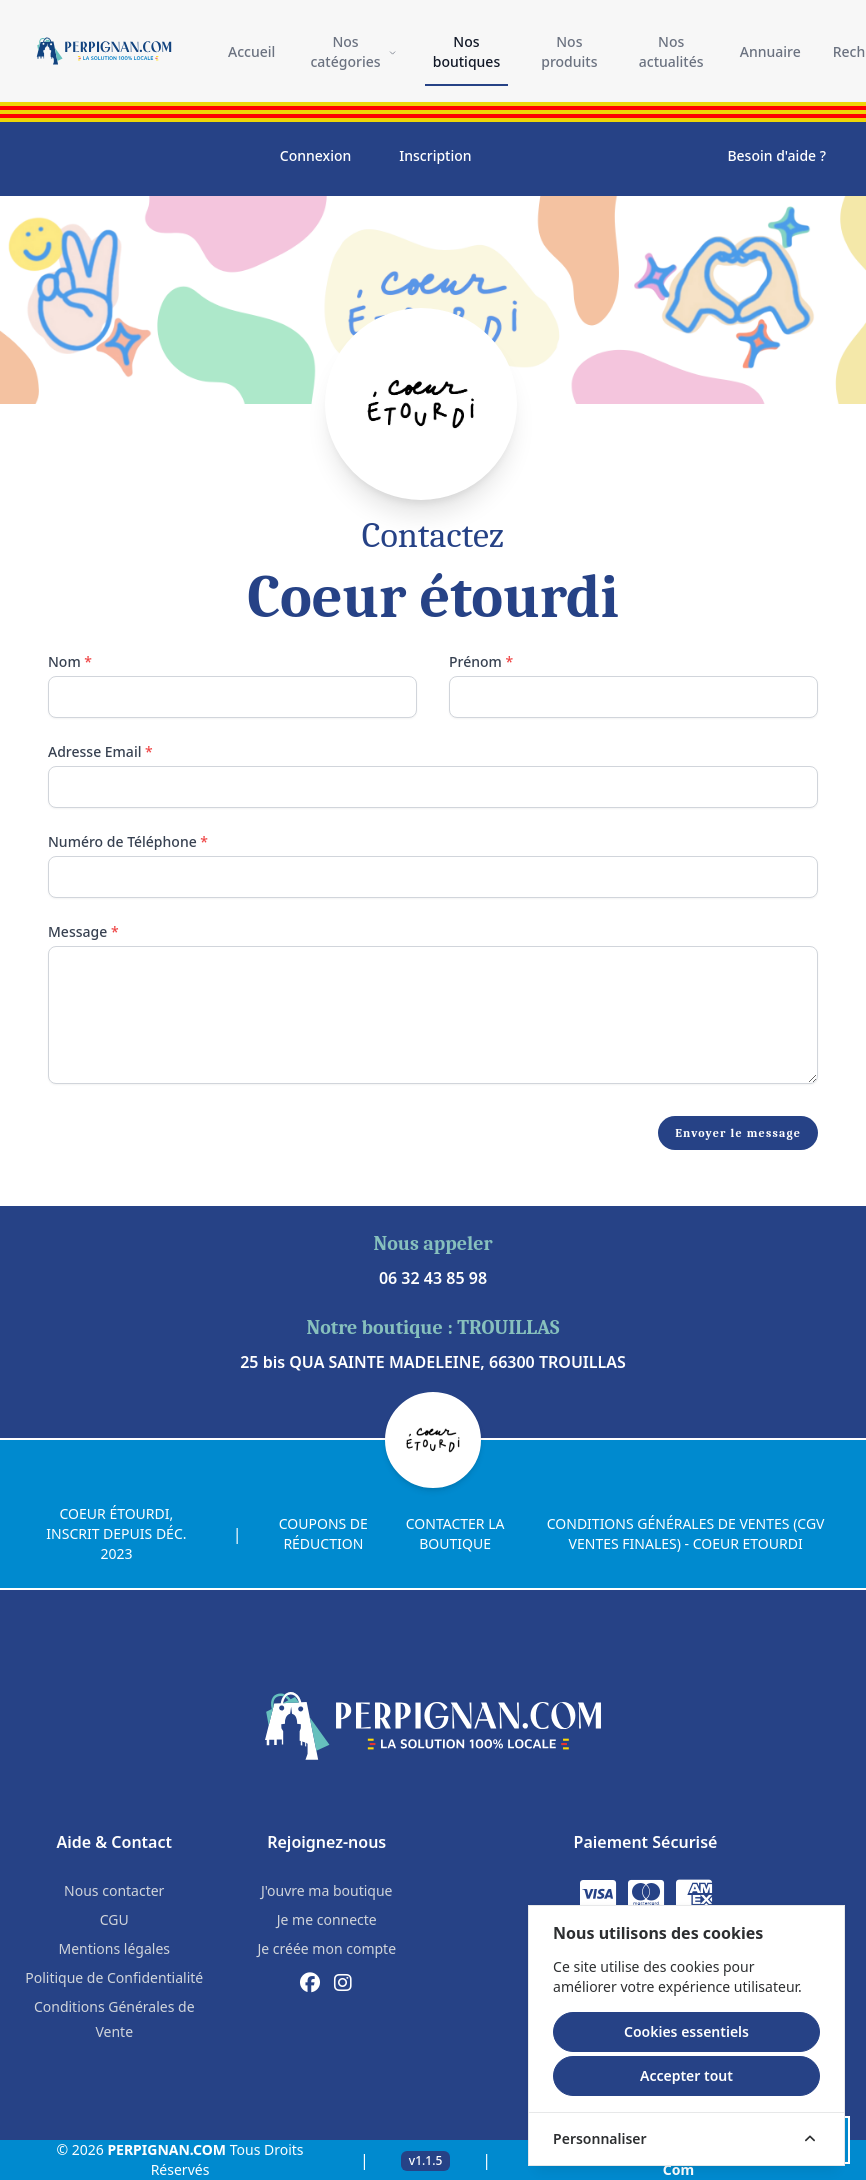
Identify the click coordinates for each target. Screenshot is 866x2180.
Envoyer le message (738, 1133)
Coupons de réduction (323, 1533)
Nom (70, 661)
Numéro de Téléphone (128, 841)
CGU (114, 1919)
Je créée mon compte (326, 1948)
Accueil (251, 51)
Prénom (481, 661)
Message (83, 931)
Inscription (435, 155)
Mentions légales (114, 1948)
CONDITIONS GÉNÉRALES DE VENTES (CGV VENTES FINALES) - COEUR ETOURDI (686, 1533)
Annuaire (770, 51)
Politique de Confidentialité (114, 1977)
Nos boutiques (466, 51)
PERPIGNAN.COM (166, 2149)
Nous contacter (114, 1890)
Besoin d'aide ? (776, 155)
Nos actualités (671, 51)
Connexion (315, 155)
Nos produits (569, 51)
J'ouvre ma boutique (327, 1890)
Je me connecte (327, 1919)
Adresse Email (100, 751)
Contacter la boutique (455, 1533)
